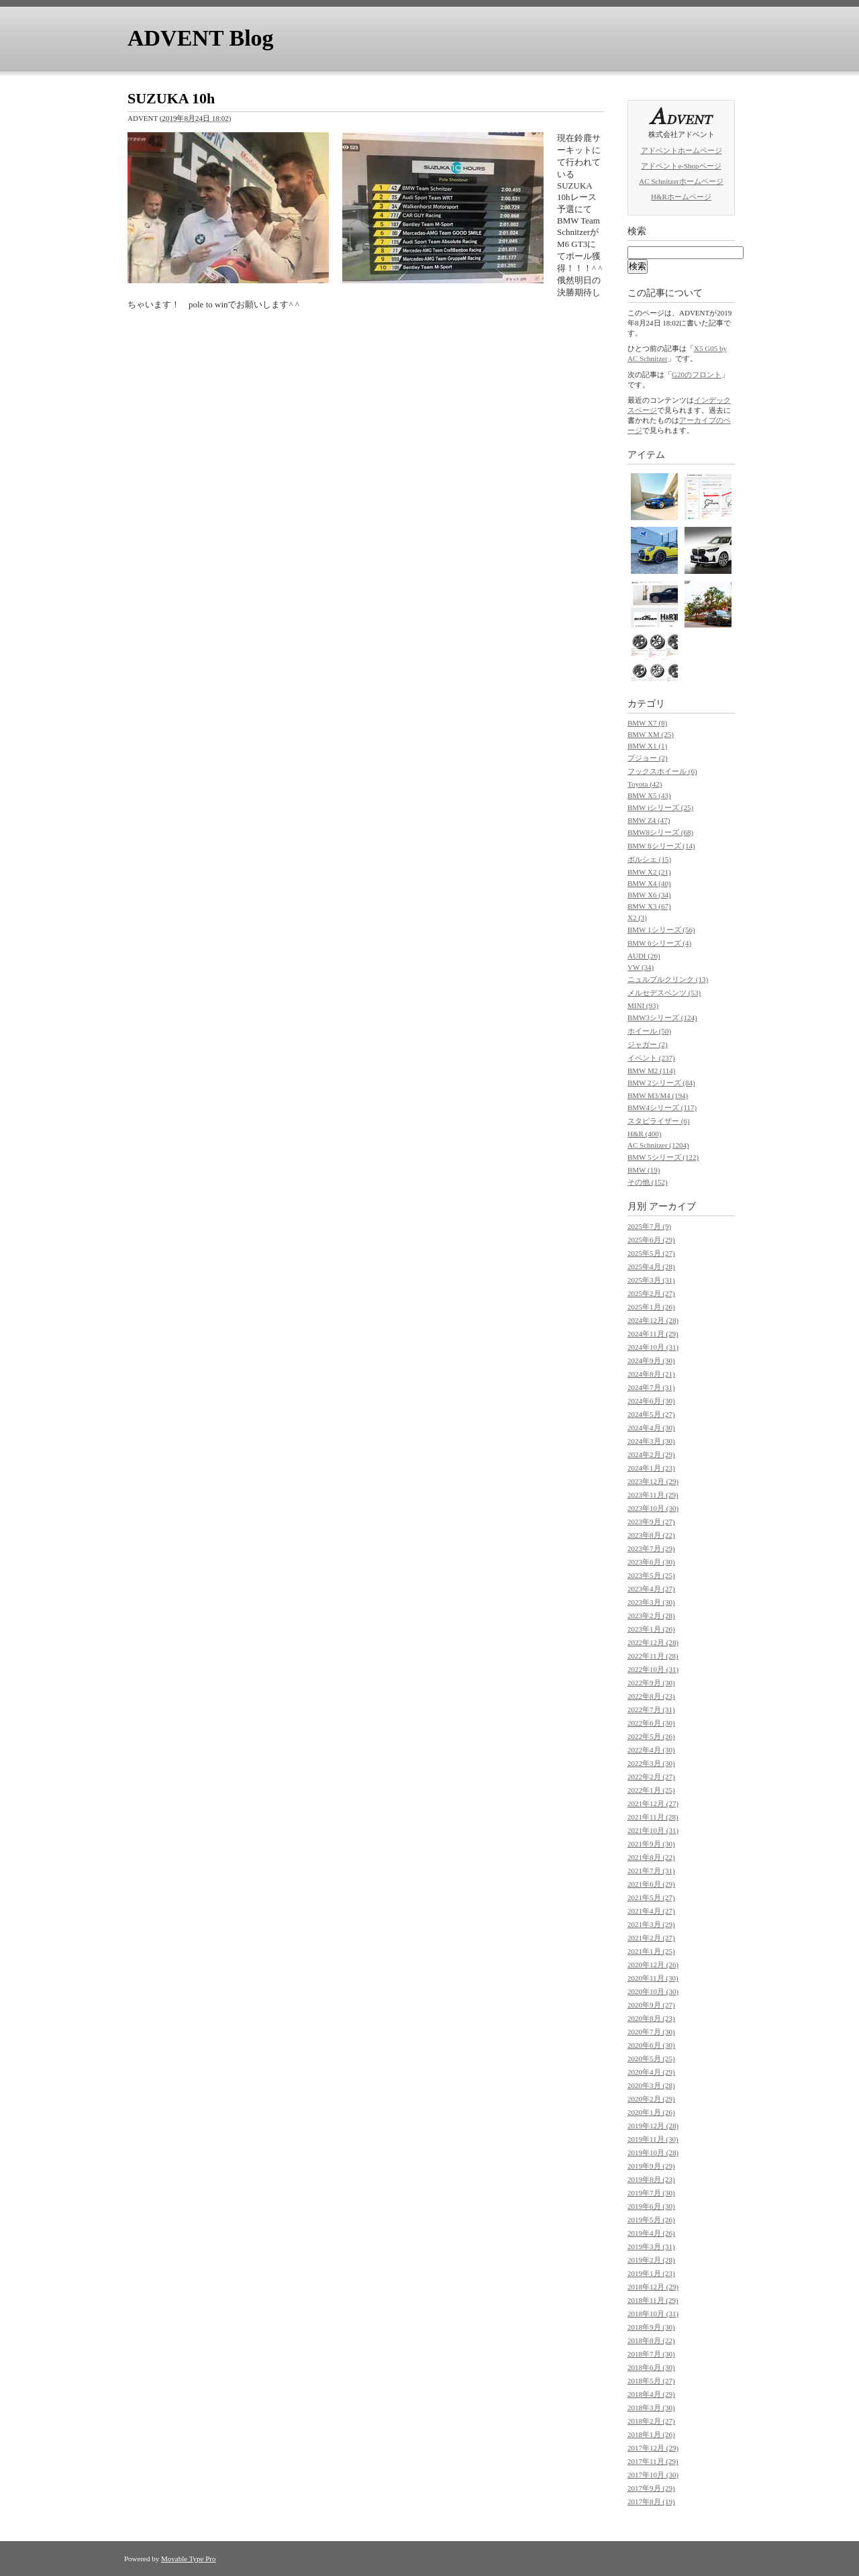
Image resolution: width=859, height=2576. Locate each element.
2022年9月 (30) (651, 1683)
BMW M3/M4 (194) (657, 1095)
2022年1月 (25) (651, 1790)
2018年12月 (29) (652, 2287)
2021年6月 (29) (651, 1884)
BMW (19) (643, 1170)
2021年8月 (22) (651, 1857)
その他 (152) (647, 1182)
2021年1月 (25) (651, 1951)
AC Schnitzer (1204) (658, 1145)
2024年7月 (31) (651, 1387)
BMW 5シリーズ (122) (663, 1157)
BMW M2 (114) (651, 1071)
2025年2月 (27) (651, 1293)
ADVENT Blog (201, 38)
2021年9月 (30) (651, 1844)
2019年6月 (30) (651, 2206)
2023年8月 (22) (651, 1535)
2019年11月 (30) (652, 2139)
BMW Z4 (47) (648, 820)
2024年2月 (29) (651, 1454)
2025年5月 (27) (651, 1253)
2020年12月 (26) (652, 1965)
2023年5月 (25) (651, 1575)
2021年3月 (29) (651, 1924)
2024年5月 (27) (651, 1414)
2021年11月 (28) (652, 1817)
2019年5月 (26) (651, 2220)
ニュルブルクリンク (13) (667, 979)
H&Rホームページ (681, 197)
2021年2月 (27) (651, 1938)
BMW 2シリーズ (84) (661, 1083)
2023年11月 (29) (652, 1495)
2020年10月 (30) (652, 1991)
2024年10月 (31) (652, 1347)
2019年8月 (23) (651, 2179)
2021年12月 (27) (652, 1803)
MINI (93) (642, 1005)
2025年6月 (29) (651, 1240)
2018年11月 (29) (652, 2300)
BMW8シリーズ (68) (660, 832)
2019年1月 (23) (651, 2273)
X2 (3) (637, 917)
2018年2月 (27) (651, 2421)
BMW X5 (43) (649, 795)
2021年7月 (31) (651, 1871)
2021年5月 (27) (651, 1897)
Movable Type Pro (188, 2559)
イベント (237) (651, 1058)
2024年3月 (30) (651, 1441)
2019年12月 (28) (652, 2126)
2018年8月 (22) (651, 2340)
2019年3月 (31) (651, 2246)
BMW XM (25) (650, 734)
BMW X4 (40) (649, 883)
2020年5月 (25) (651, 2058)
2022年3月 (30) (651, 1763)
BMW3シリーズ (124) (662, 1017)
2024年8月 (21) (651, 1374)
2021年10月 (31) (652, 1830)
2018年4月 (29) (651, 2394)
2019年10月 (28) (652, 2152)
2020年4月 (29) (651, 2072)
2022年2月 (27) (651, 1777)
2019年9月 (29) (651, 2166)
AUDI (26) (643, 956)
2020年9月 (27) (651, 2005)
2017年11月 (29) (652, 2461)
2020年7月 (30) (651, 2032)
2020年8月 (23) (651, 2018)
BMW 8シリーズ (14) (661, 846)
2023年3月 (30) (651, 1602)
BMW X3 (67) (649, 906)
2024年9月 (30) (651, 1360)
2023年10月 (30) (652, 1508)
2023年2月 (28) (651, 1616)
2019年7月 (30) (651, 2193)
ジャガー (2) (647, 1044)
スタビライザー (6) (658, 1121)
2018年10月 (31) (652, 2314)
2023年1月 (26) (651, 1629)
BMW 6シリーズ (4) (659, 943)
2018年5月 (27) (651, 2381)
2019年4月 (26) (651, 2233)
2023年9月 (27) (651, 1522)
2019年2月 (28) (651, 2260)
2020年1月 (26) (651, 2112)
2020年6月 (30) (651, 2045)
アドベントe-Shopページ (681, 166)
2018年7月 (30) (651, 2354)
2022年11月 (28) (652, 1656)
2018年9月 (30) (651, 2327)
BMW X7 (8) (647, 723)
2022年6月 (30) (651, 1723)
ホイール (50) (649, 1031)
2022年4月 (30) (651, 1750)
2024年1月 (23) (651, 1468)
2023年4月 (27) (651, 1589)
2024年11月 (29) (652, 1334)
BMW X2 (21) (649, 872)
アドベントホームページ (681, 150)
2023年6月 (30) (651, 1562)
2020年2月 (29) (651, 2099)
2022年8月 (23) (651, 1696)
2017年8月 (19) (651, 2501)
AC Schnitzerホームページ (681, 181)
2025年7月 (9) (649, 1226)
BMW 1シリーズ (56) (661, 930)
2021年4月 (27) (651, 1911)
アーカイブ (672, 1206)
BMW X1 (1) (647, 746)
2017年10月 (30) (652, 2475)
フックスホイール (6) (662, 771)
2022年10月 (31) (652, 1669)
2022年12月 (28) (652, 1642)
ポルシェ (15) (649, 859)
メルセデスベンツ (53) (664, 993)
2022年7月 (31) (651, 1709)
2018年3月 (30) (651, 2408)
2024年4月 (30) (651, 1428)
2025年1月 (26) (651, 1307)
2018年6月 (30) (651, 2367)
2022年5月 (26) (651, 1736)
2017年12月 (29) (652, 2448)
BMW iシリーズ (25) (660, 807)
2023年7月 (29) (651, 1548)
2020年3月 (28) (651, 2085)
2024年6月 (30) (651, 1401)
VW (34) (640, 967)
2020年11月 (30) (652, 1978)
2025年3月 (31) (651, 1280)
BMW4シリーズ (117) (662, 1107)
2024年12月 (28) (652, 1320)
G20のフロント (696, 374)
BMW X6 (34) (649, 895)
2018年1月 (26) (651, 2434)
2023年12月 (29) (652, 1481)
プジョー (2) (647, 758)
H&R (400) (644, 1134)
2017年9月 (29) (651, 2488)
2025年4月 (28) (651, 1266)
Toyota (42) (644, 784)
